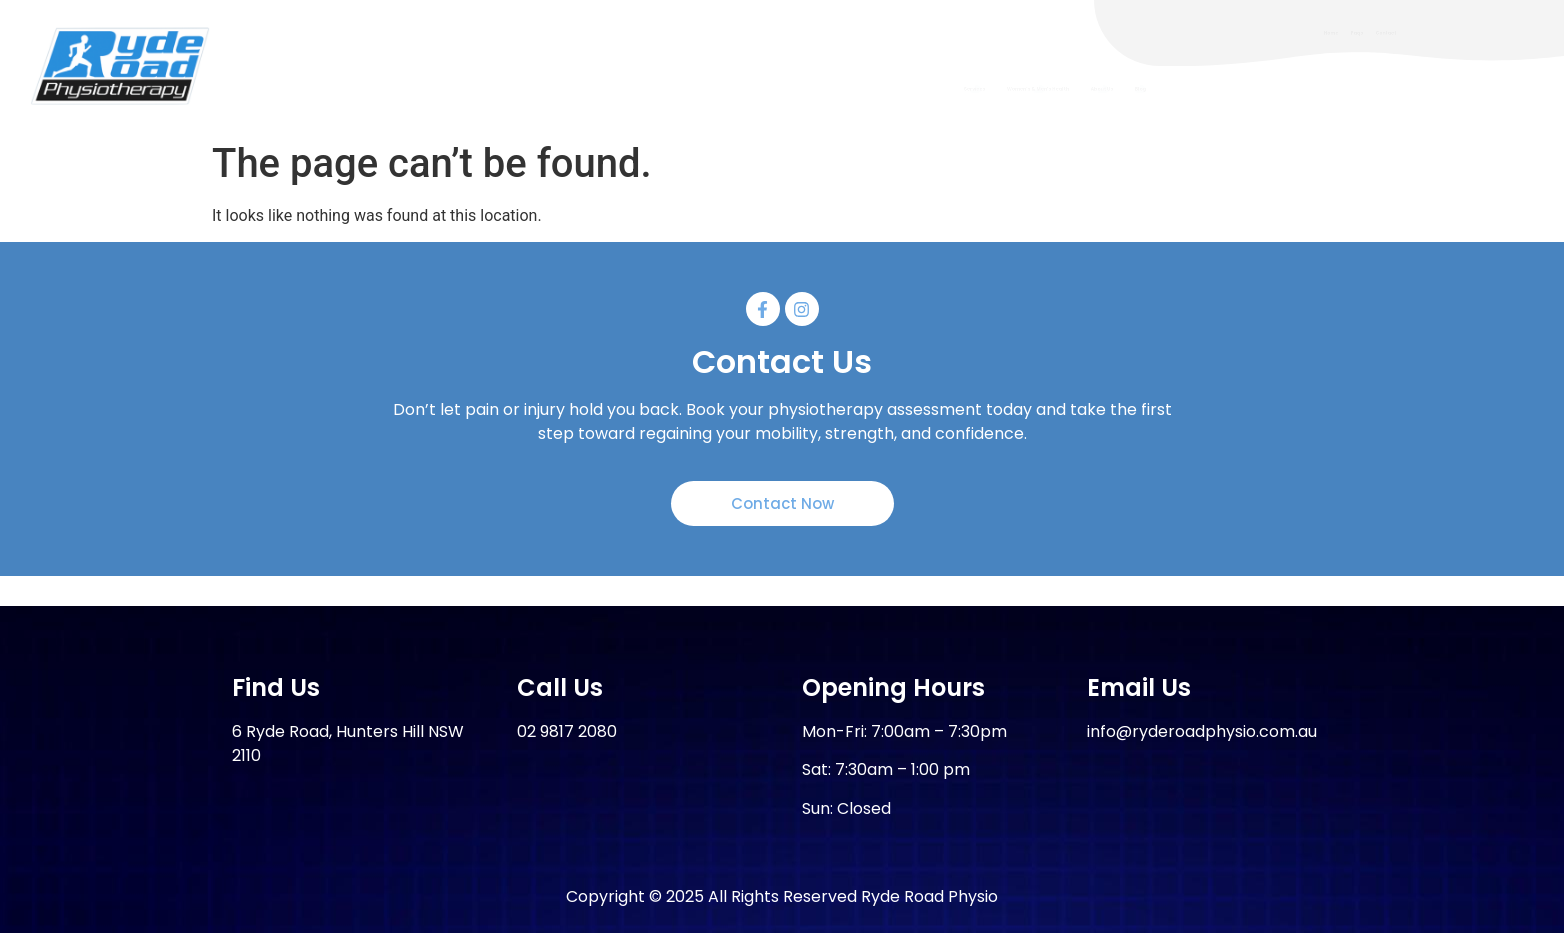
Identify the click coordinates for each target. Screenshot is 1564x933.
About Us (1350, 88)
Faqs (1391, 32)
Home (1316, 32)
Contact (1474, 32)
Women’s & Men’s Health (1166, 88)
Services (984, 88)
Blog (1457, 88)
